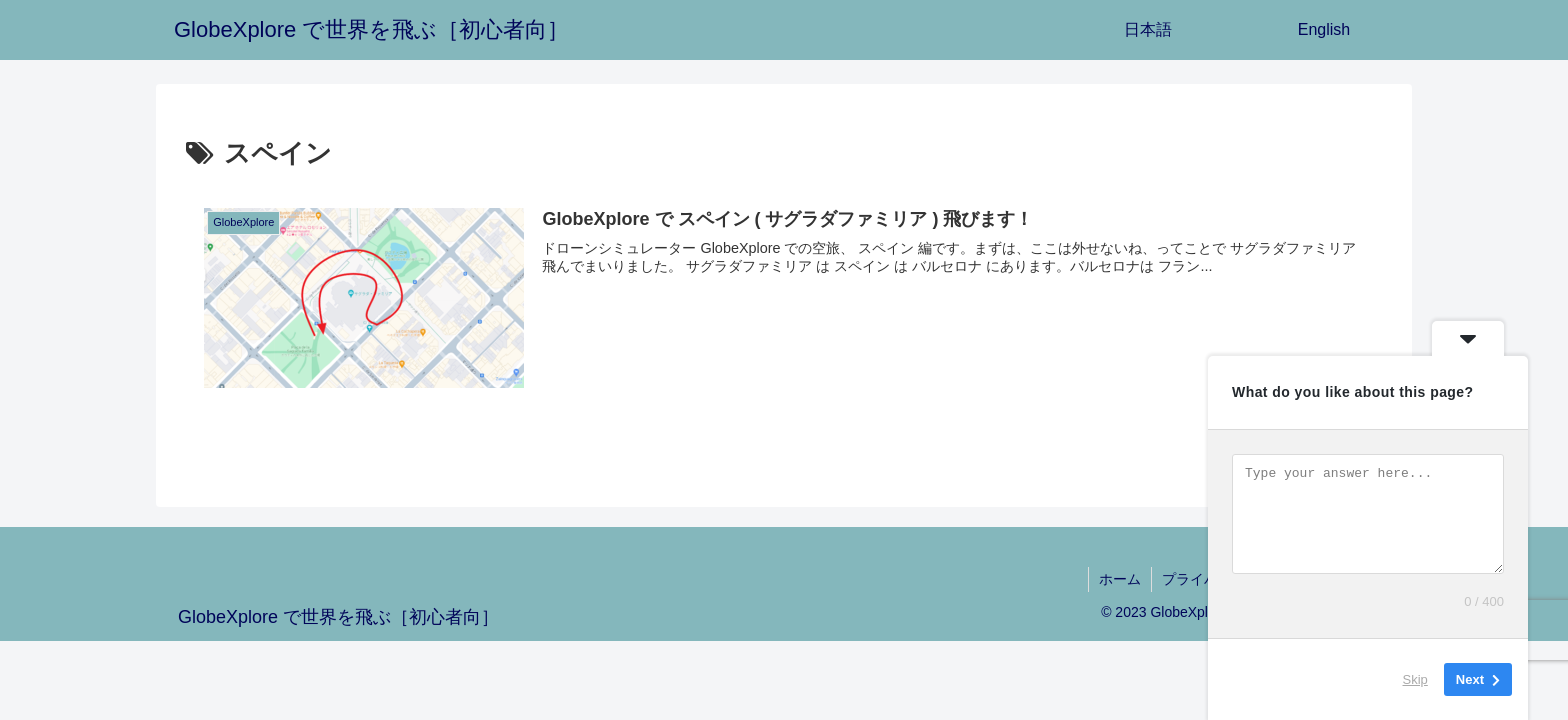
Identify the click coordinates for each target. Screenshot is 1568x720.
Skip (1415, 679)
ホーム (1120, 579)
